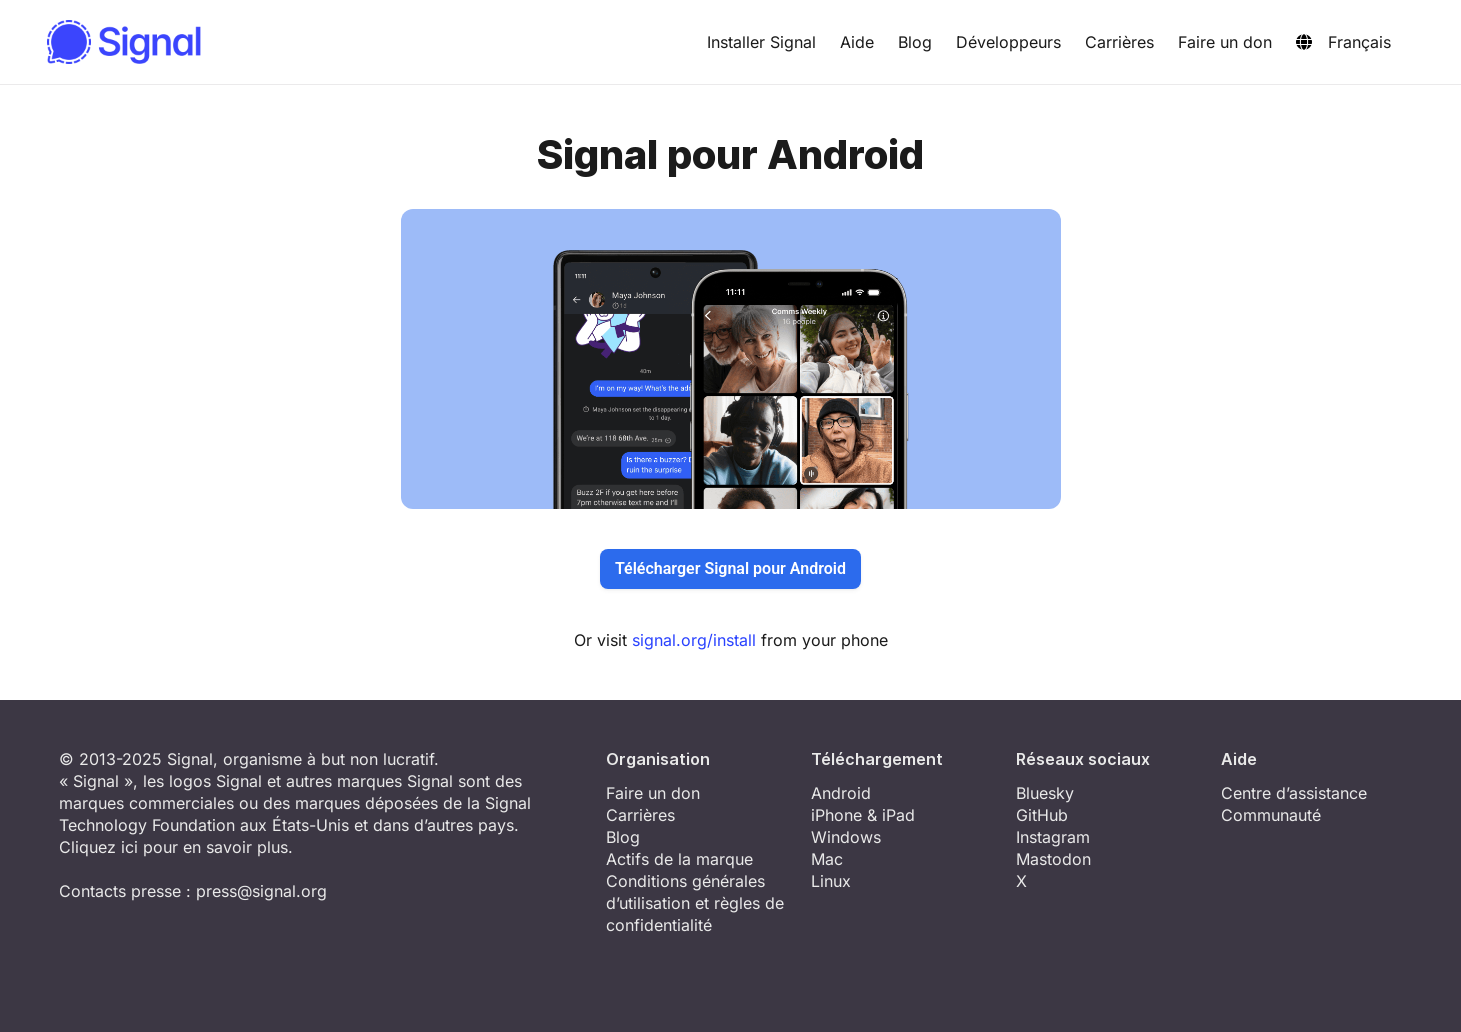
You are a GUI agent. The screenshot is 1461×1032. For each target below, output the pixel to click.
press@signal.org (261, 891)
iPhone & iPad (863, 815)
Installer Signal (761, 42)
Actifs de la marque (679, 859)
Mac (827, 859)
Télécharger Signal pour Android (730, 568)
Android (841, 793)
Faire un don (1225, 42)
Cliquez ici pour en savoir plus (173, 847)
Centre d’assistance (1294, 793)
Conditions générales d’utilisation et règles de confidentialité (695, 903)
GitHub (1042, 815)
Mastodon (1053, 859)
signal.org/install (694, 640)
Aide (857, 42)
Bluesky (1045, 793)
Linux (831, 881)
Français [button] (1343, 42)
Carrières (1119, 42)
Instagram (1053, 837)
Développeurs (1008, 42)
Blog (915, 42)
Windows (846, 837)
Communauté (1271, 815)
